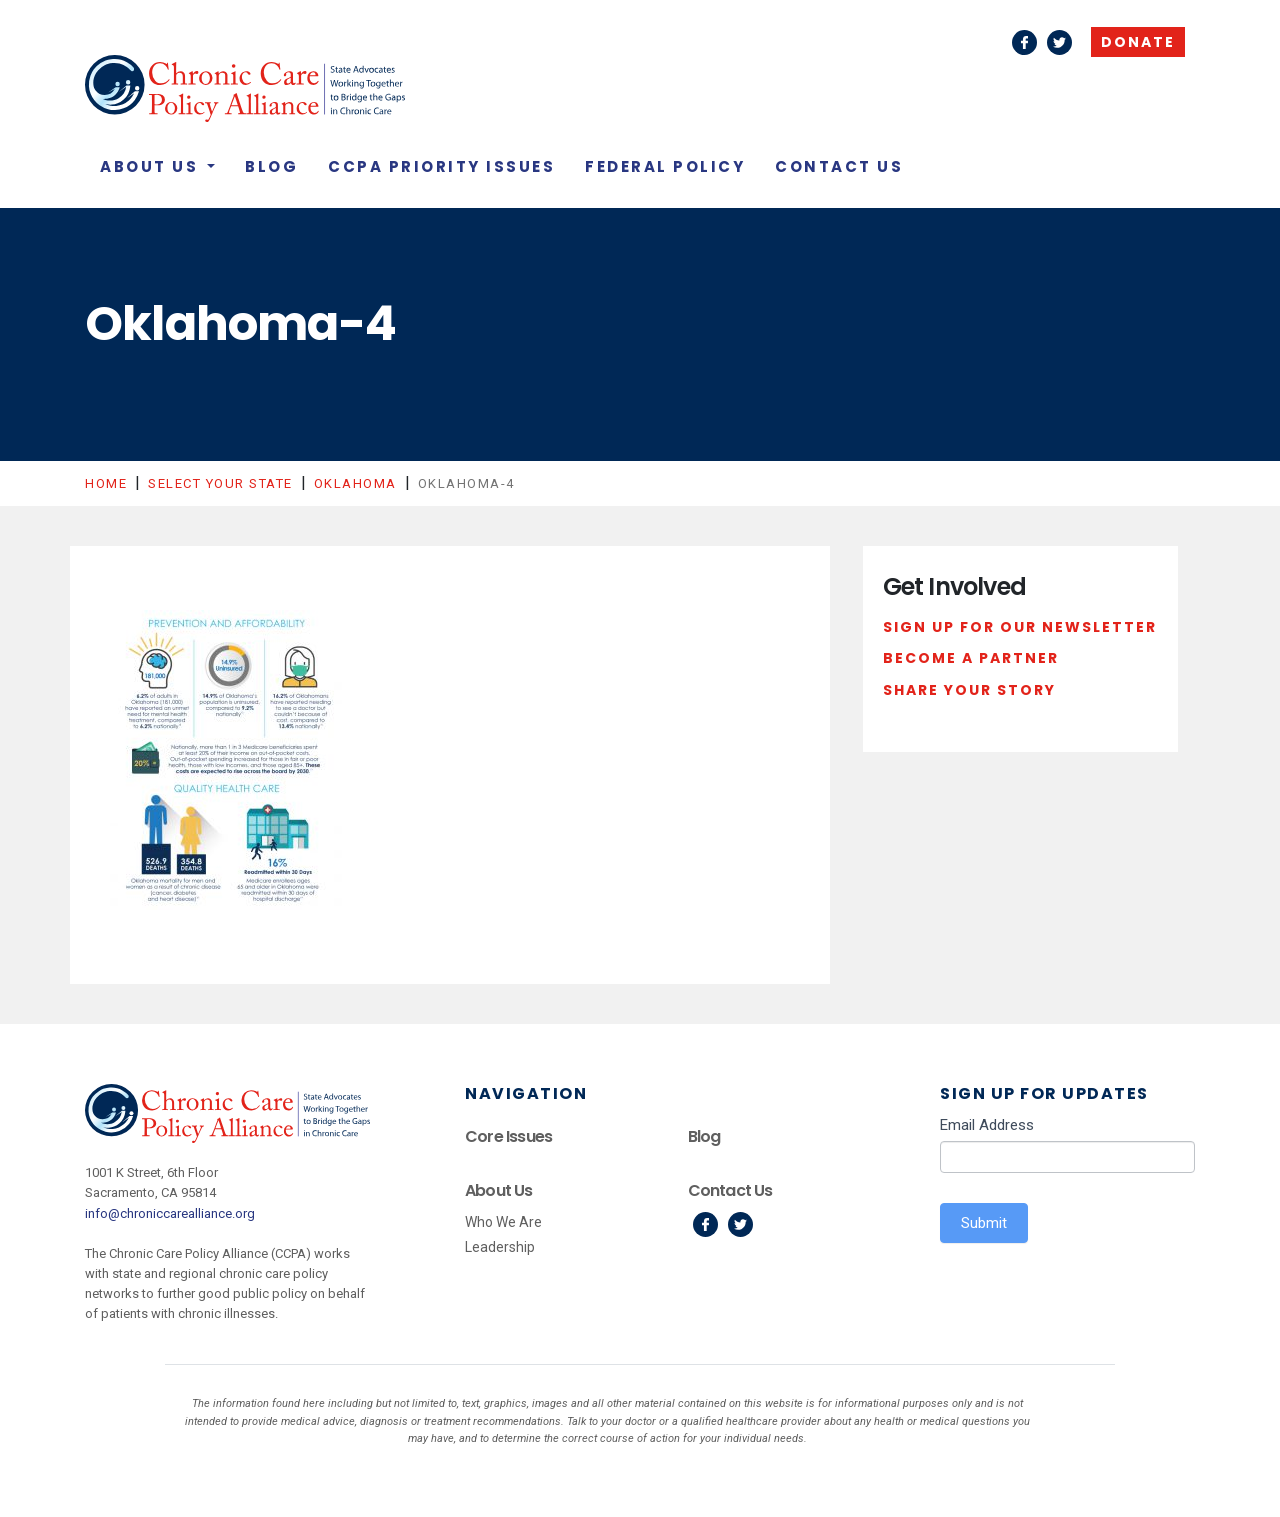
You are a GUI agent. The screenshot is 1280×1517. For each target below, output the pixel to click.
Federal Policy (665, 166)
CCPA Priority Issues (441, 166)
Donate (1138, 42)
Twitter (1059, 42)
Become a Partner (971, 658)
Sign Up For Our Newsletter (1020, 627)
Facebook (1024, 42)
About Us (152, 166)
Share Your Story (969, 690)
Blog (271, 166)
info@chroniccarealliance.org (170, 1213)
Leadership (500, 1247)
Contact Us (839, 166)
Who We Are (503, 1222)
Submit (984, 1223)
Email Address (987, 1125)
